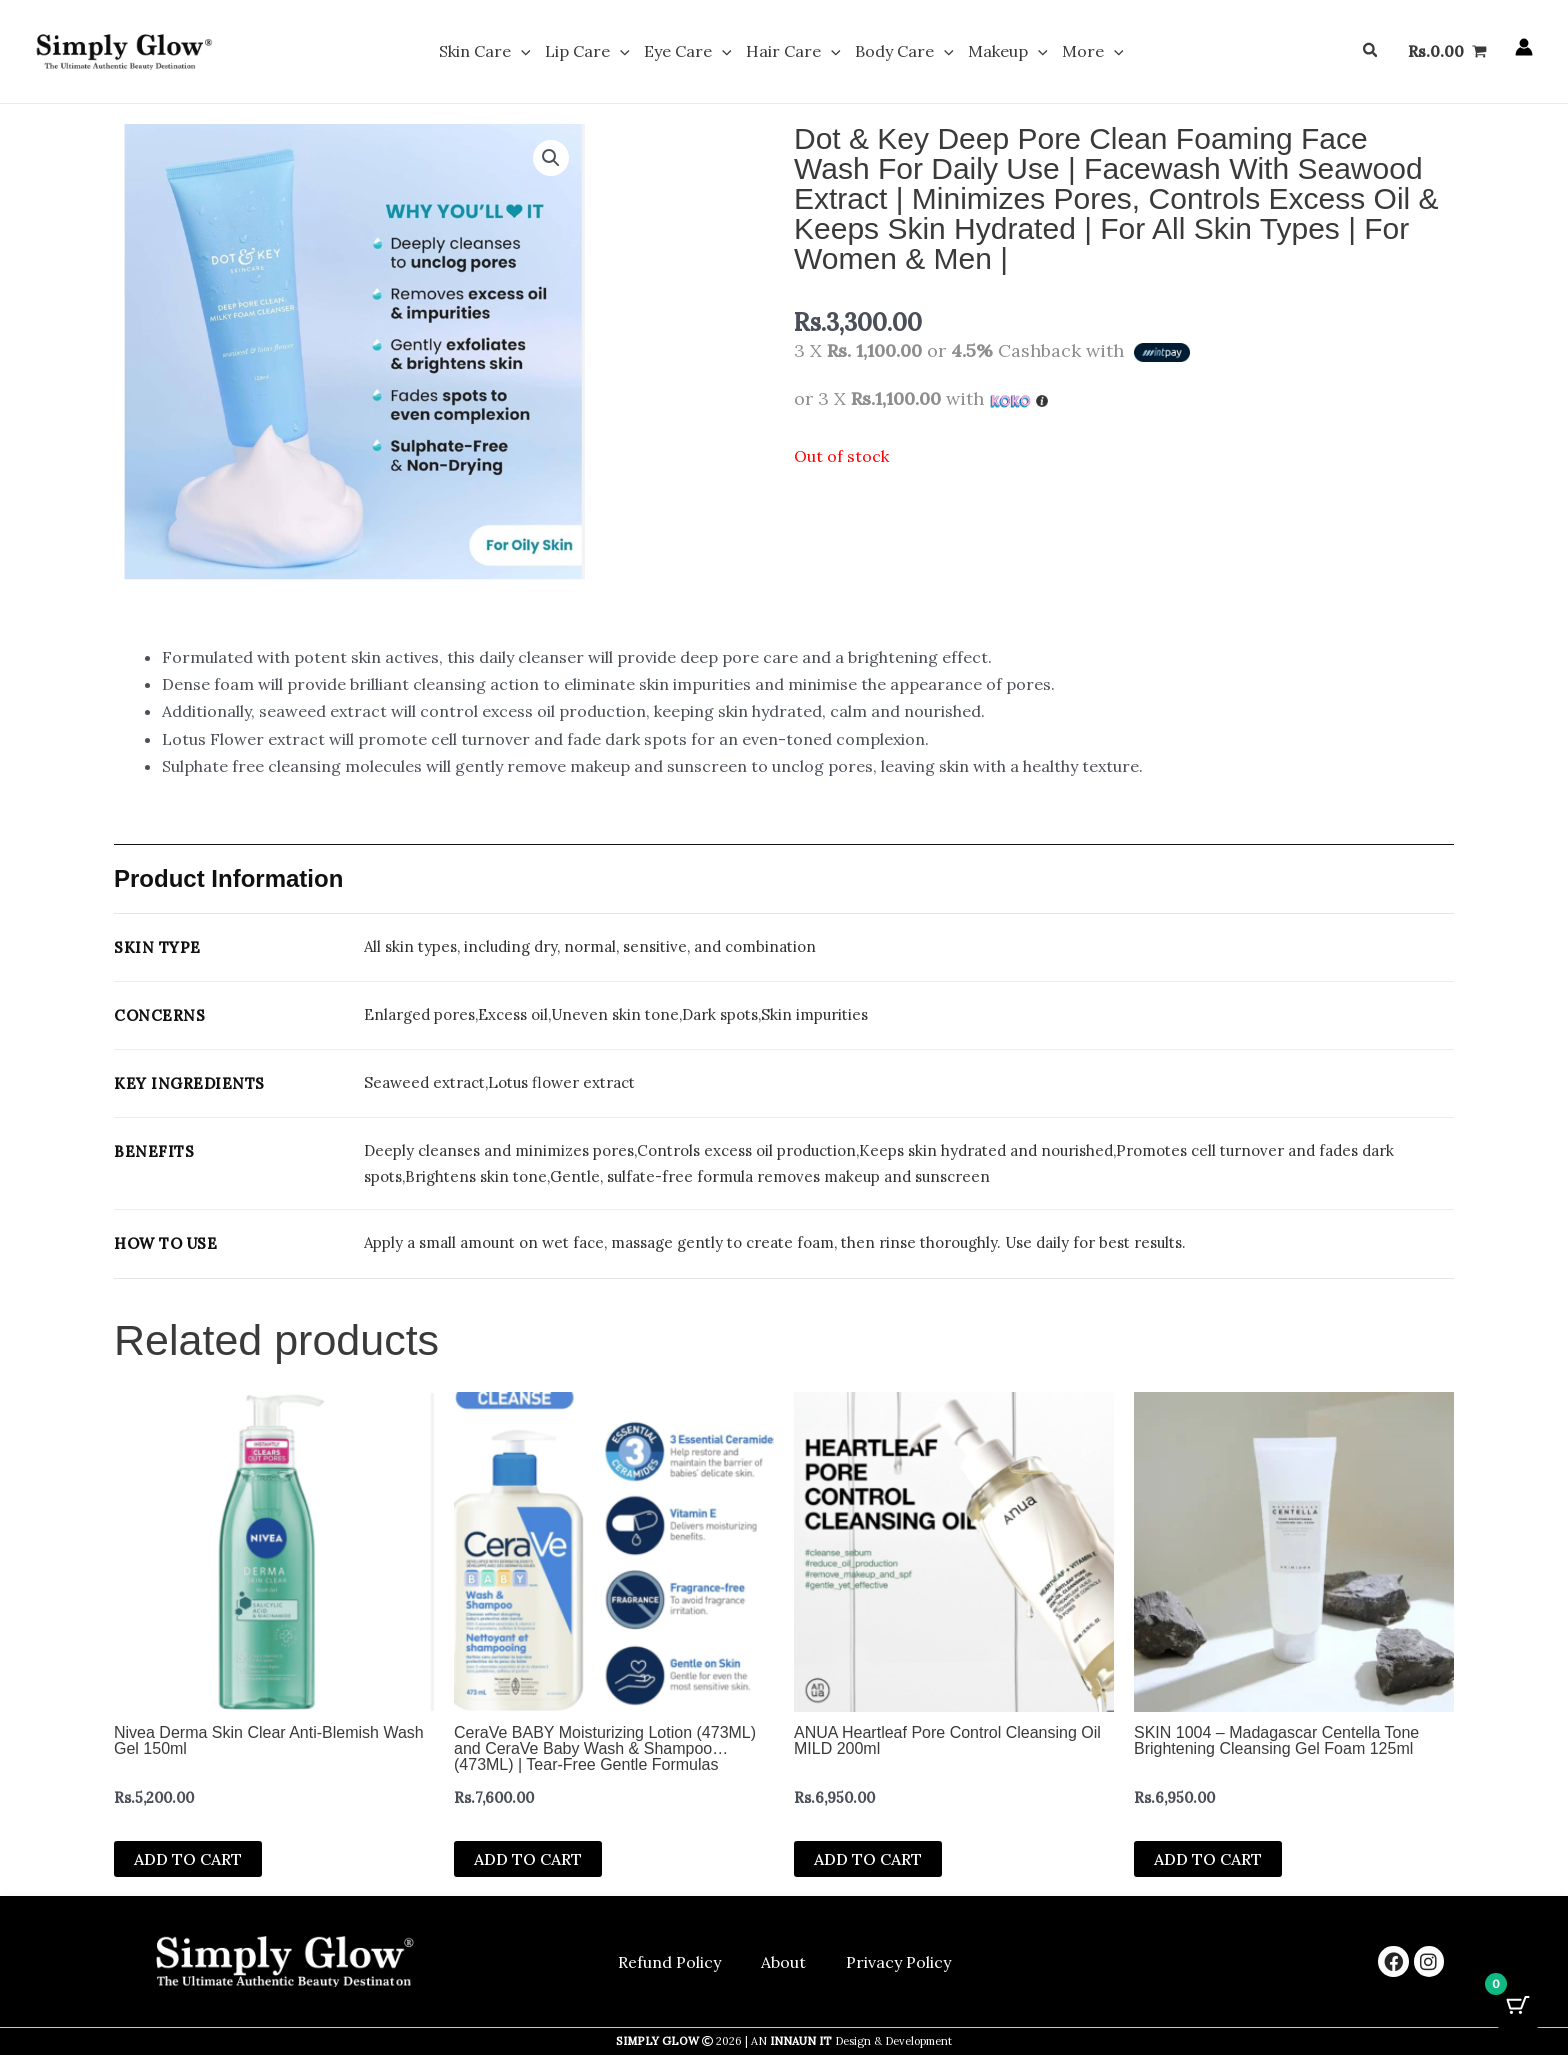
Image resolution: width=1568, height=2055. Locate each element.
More (1086, 52)
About (783, 1962)
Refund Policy (669, 1962)
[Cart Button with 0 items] (1518, 2005)
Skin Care (492, 52)
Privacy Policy (898, 1962)
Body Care (902, 52)
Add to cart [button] (188, 1860)
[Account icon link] (1524, 48)
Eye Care (691, 52)
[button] (528, 52)
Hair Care (793, 52)
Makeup (1003, 52)
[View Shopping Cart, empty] (1447, 52)
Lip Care (592, 52)
